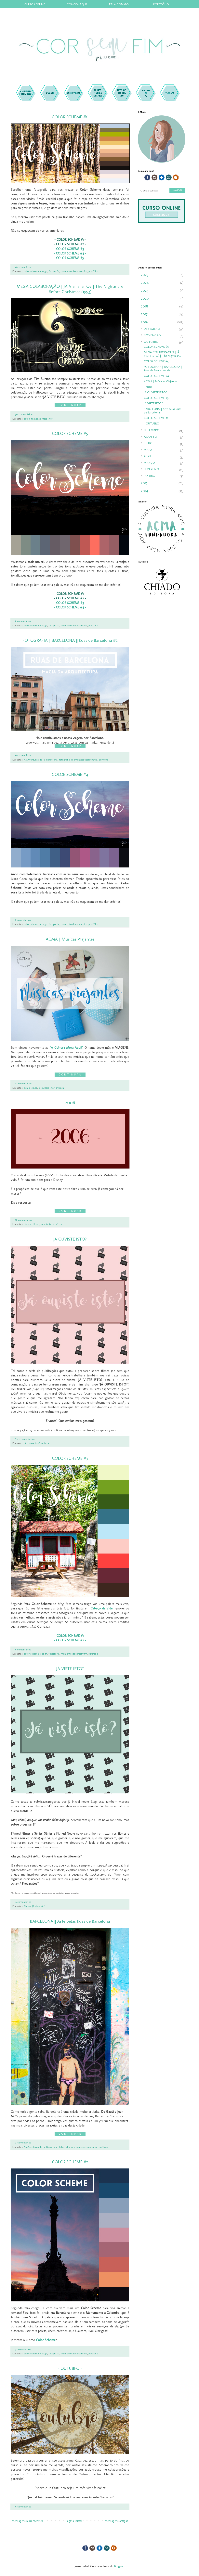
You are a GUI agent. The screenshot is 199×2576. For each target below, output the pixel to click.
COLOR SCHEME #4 (70, 774)
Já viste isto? (46, 418)
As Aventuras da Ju (34, 759)
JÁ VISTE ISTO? (70, 1668)
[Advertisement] (161, 626)
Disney (27, 1224)
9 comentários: (23, 1901)
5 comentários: (23, 1649)
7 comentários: (23, 919)
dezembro (152, 329)
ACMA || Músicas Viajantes (70, 939)
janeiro (149, 475)
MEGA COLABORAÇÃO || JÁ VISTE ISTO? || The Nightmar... (162, 354)
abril (148, 456)
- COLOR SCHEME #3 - (70, 249)
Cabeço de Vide (102, 1608)
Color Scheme (46, 2340)
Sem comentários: (25, 1439)
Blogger (119, 2566)
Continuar (70, 405)
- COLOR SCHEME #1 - (70, 239)
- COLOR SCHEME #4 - (70, 253)
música (60, 1087)
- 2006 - (70, 1102)
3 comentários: (23, 2349)
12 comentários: (24, 1083)
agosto (150, 436)
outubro (151, 342)
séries (59, 1224)
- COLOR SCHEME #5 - (70, 258)
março (149, 462)
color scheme (31, 271)
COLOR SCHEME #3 (70, 1458)
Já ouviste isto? (47, 1087)
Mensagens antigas (116, 2521)
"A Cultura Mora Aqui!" (66, 1047)
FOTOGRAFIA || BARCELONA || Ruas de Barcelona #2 (70, 640)
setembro (152, 430)
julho (148, 443)
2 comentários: (23, 2142)
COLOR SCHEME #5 (70, 433)
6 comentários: (23, 267)
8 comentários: (23, 621)
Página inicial (74, 2521)
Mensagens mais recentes (27, 2521)
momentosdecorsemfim (74, 271)
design (43, 271)
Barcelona (52, 759)
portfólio (93, 271)
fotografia (54, 271)
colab (27, 418)
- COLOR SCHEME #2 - (70, 244)
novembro (152, 335)
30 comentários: (24, 414)
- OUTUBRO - (70, 2368)
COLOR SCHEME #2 (70, 2162)
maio (148, 449)
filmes (34, 418)
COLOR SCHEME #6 (70, 117)
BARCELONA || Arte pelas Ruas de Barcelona (70, 1921)
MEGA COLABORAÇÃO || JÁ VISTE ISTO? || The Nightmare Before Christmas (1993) (70, 289)
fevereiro (151, 469)
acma (27, 1087)
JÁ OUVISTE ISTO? (70, 1239)
